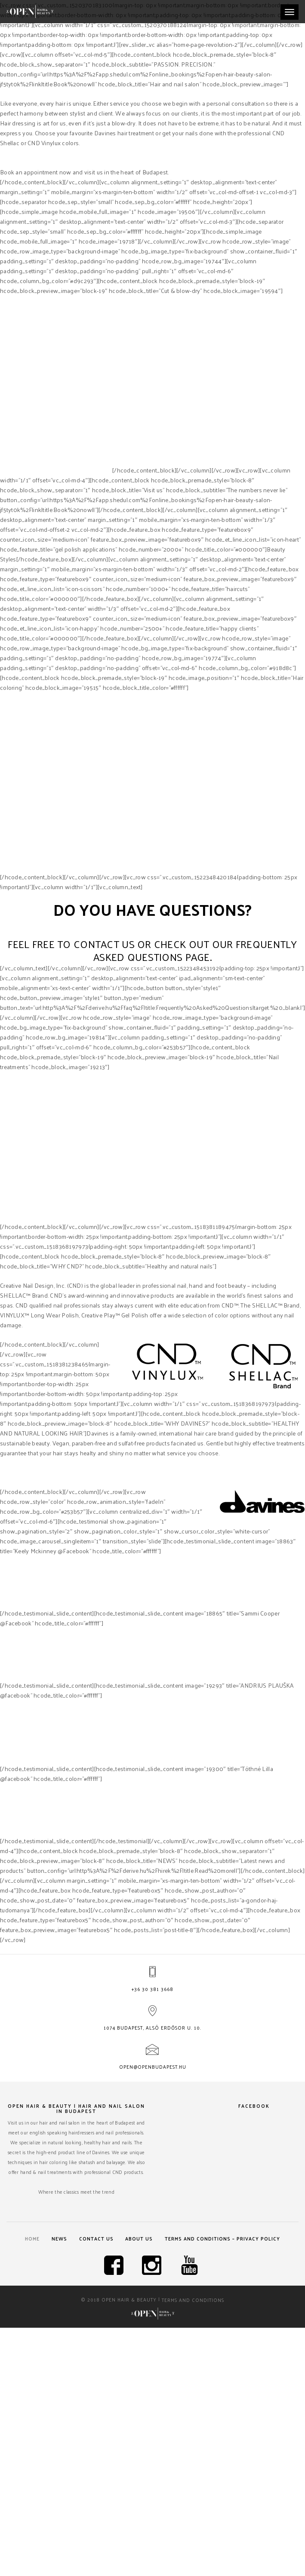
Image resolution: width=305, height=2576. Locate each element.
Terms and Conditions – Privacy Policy (227, 2239)
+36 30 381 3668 (152, 1989)
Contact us (96, 2239)
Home (27, 2239)
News (57, 2239)
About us (141, 2239)
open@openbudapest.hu (152, 2067)
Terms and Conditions (193, 2300)
